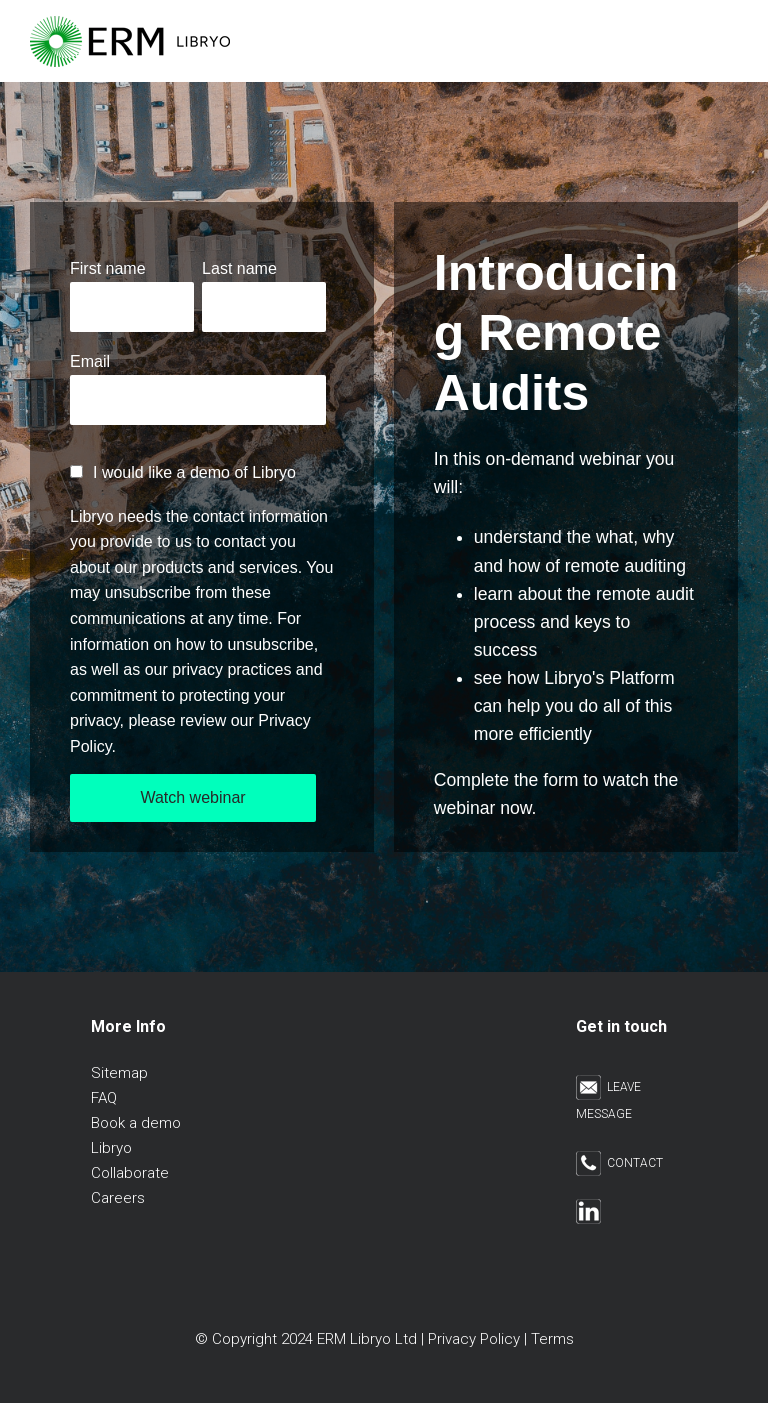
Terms (552, 1339)
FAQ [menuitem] (104, 1098)
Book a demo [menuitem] (136, 1123)
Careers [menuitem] (118, 1198)
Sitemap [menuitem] (119, 1073)
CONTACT (619, 1163)
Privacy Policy (474, 1339)
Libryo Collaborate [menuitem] (130, 1160)
